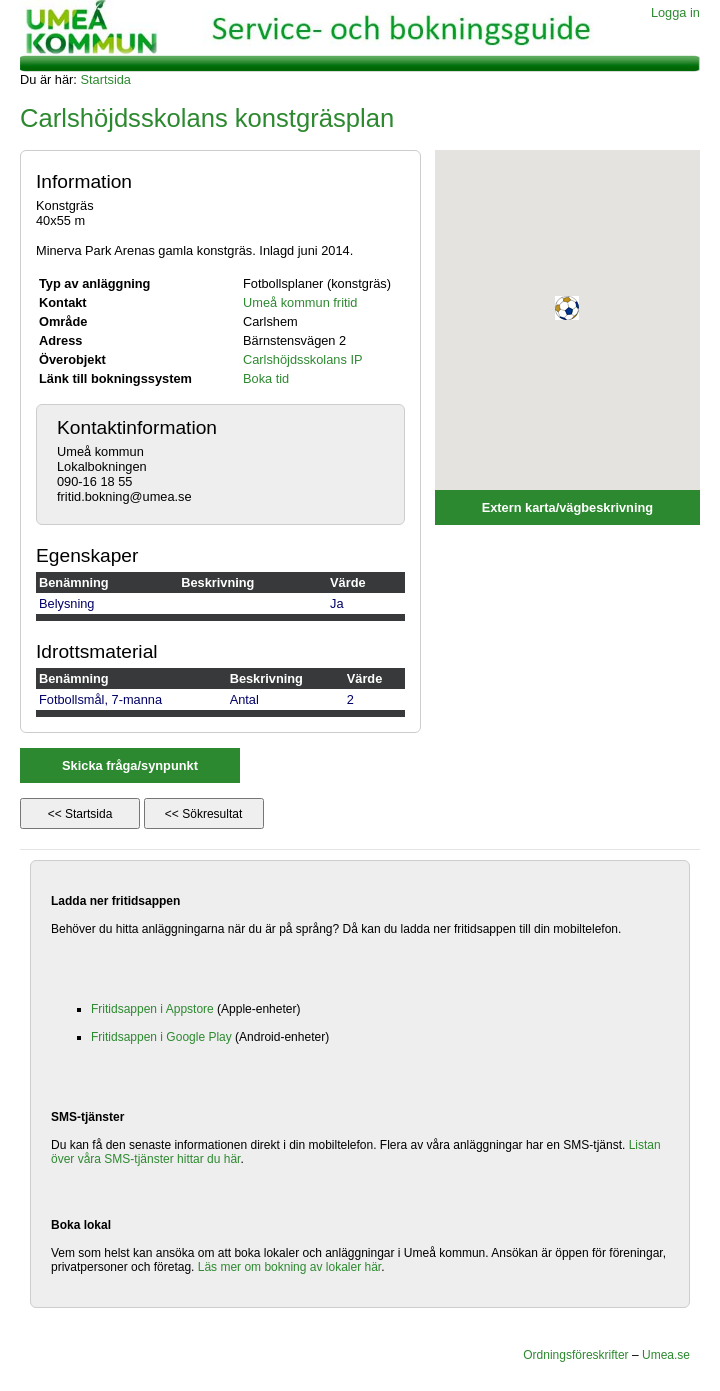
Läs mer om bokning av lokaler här (289, 1267)
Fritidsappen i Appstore (152, 1009)
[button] (567, 308)
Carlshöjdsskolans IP (303, 359)
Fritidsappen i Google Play (161, 1037)
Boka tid (266, 378)
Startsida (105, 79)
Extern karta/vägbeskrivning (567, 507)
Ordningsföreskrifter (575, 1355)
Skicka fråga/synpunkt (130, 765)
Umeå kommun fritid (300, 302)
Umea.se (666, 1355)
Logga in (675, 12)
